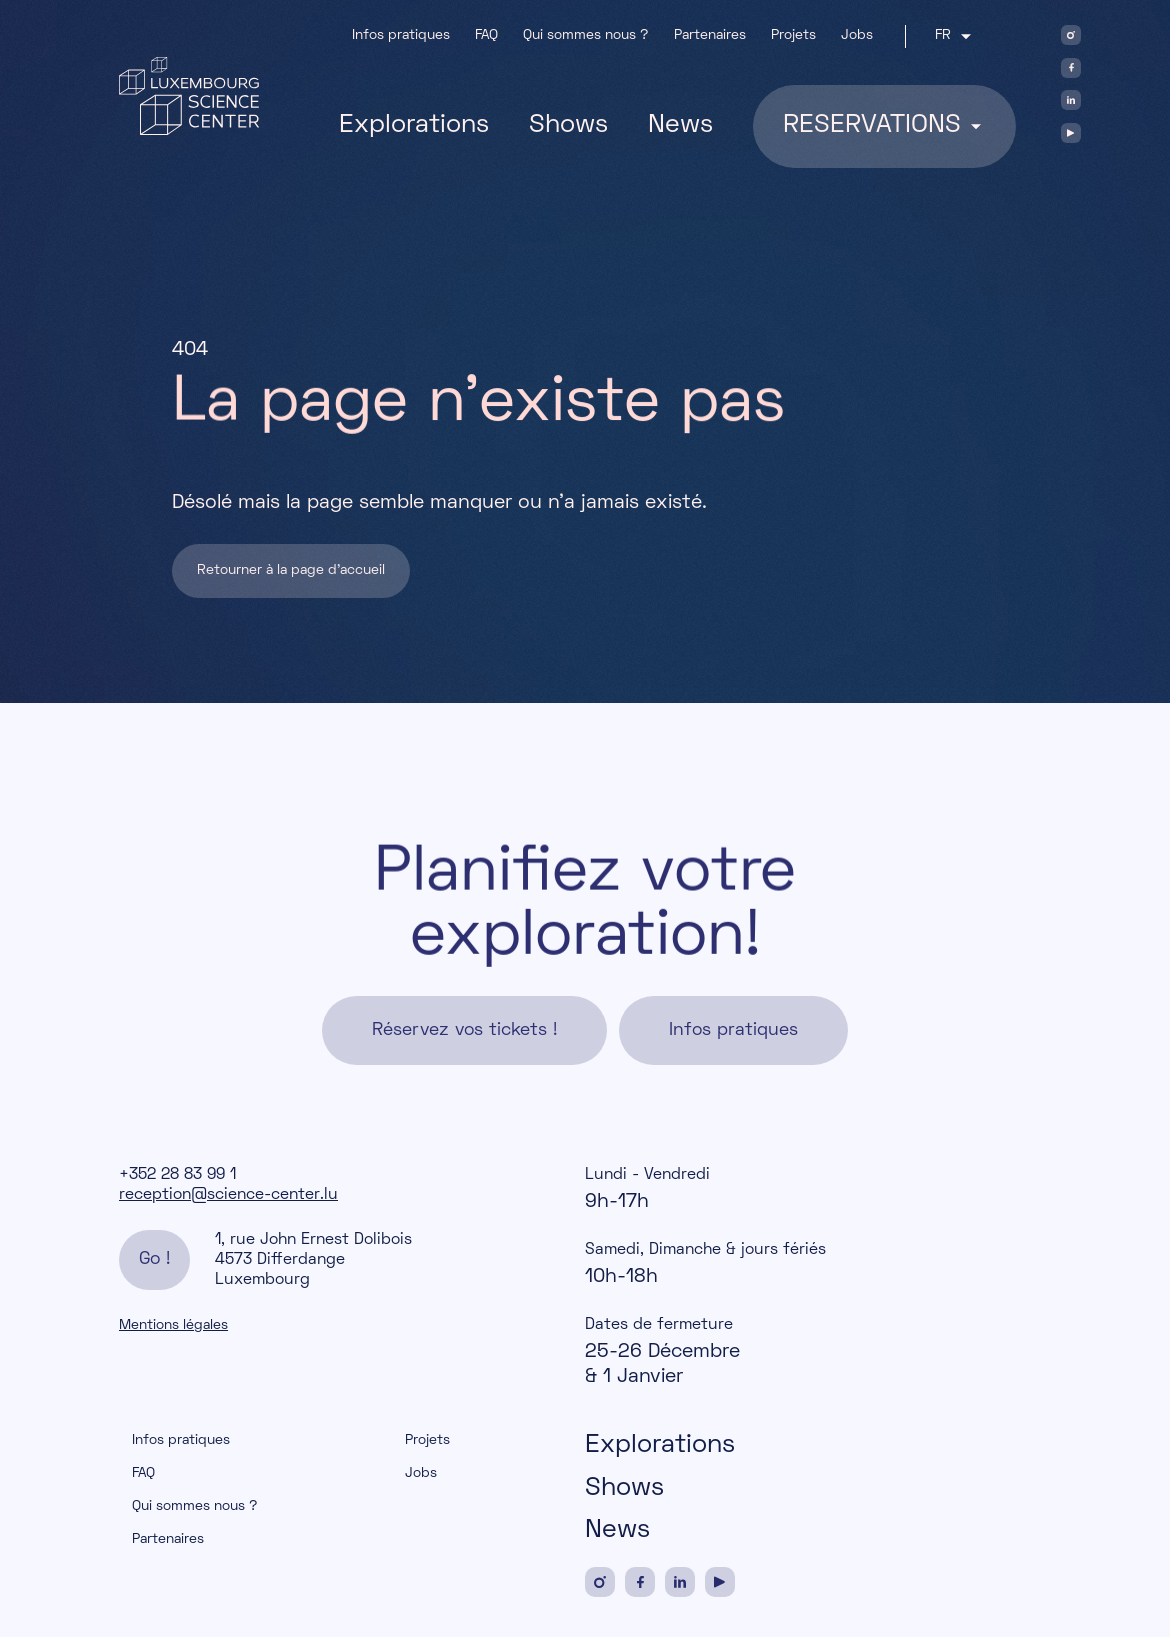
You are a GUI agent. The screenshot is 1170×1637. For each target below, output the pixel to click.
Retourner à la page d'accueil (291, 570)
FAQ (486, 35)
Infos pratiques (401, 35)
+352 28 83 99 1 (177, 1175)
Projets (793, 35)
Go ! (154, 1259)
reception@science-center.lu (228, 1195)
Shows (568, 126)
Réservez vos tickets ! (464, 1031)
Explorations (414, 126)
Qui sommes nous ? (586, 35)
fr (940, 36)
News (680, 126)
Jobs (857, 35)
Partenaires (710, 35)
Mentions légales (173, 1325)
